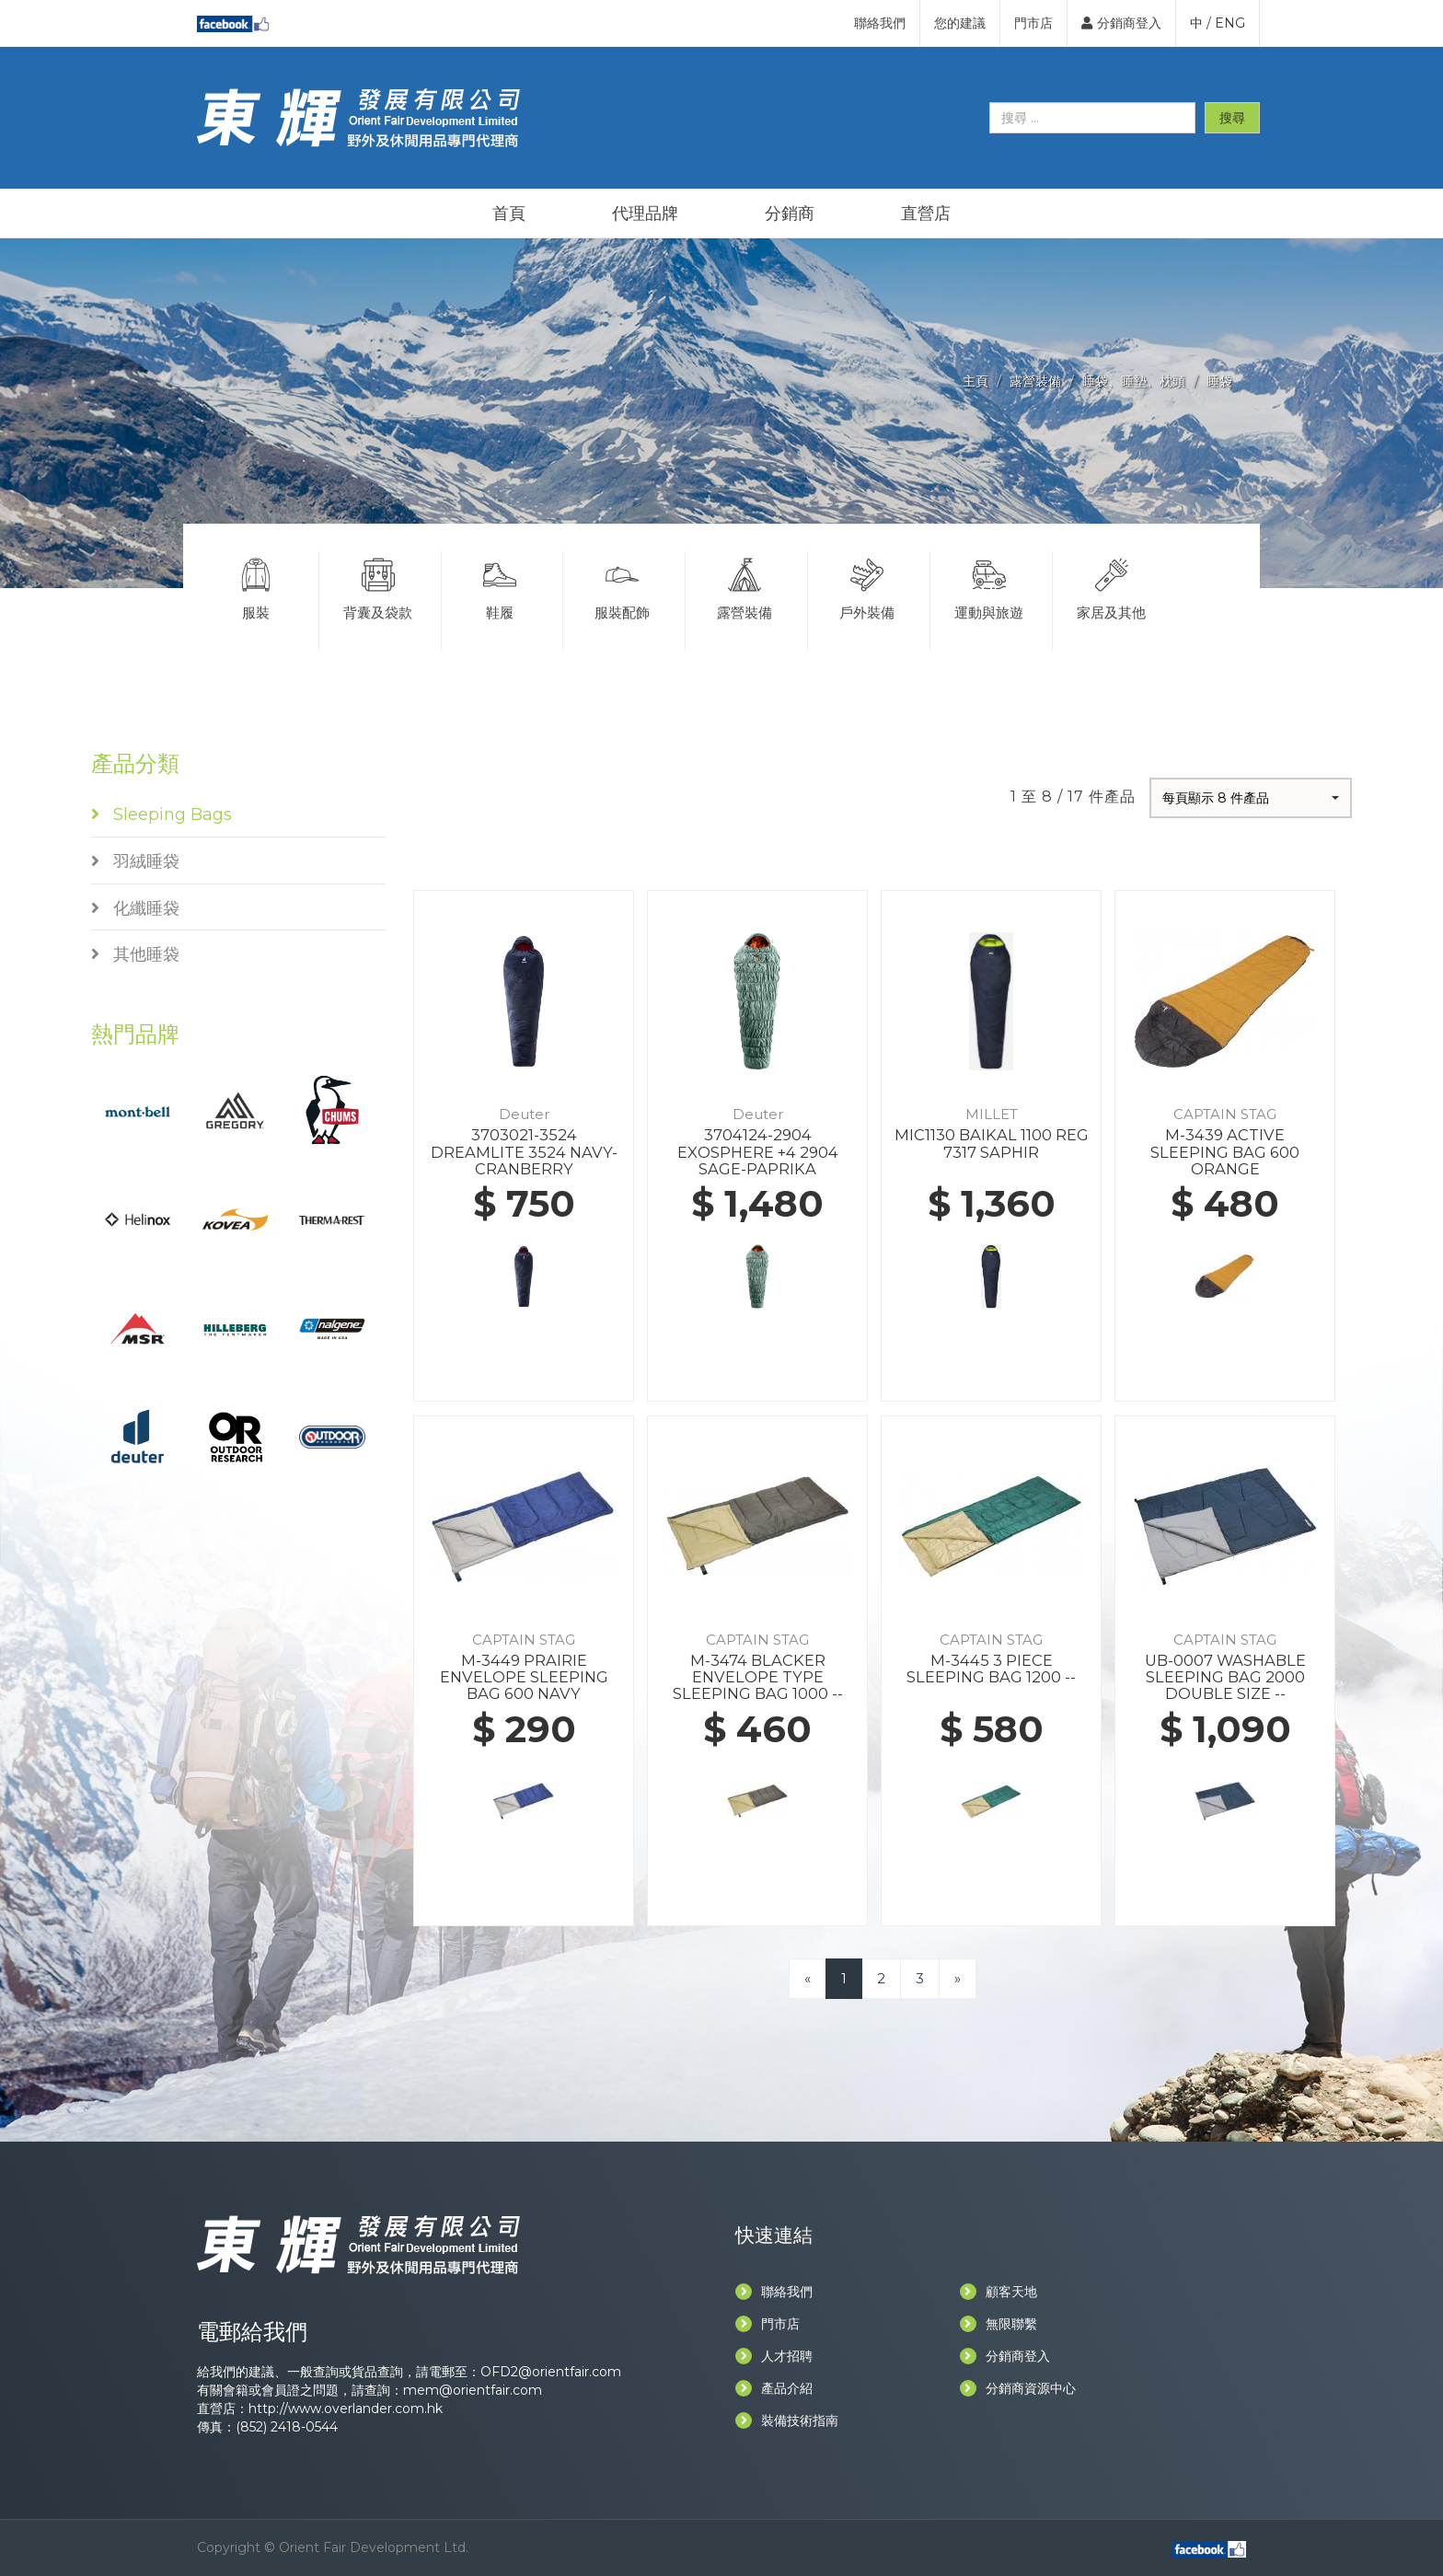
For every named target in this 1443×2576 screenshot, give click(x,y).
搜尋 (1232, 118)
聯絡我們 (880, 23)
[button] (1250, 798)
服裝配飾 (622, 586)
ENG (1230, 23)
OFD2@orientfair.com (550, 2371)
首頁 (508, 213)
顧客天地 (998, 2291)
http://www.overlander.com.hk (345, 2408)
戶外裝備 (866, 586)
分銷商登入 (1121, 23)
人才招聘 (774, 2356)
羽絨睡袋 (135, 861)
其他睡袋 (135, 954)
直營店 (926, 213)
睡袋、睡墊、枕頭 (1133, 381)
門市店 (1033, 23)
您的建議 (960, 23)
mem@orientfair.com (472, 2390)
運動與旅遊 (989, 586)
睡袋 (1219, 381)
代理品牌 (645, 213)
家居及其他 (1112, 586)
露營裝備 (1035, 381)
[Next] (957, 1978)
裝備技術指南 (786, 2420)
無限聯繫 (998, 2324)
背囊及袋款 (378, 586)
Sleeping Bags (161, 814)
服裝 (255, 586)
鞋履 (500, 586)
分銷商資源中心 (1018, 2388)
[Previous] (807, 1978)
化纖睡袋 (135, 908)
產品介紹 (774, 2388)
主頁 (975, 381)
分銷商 (789, 213)
